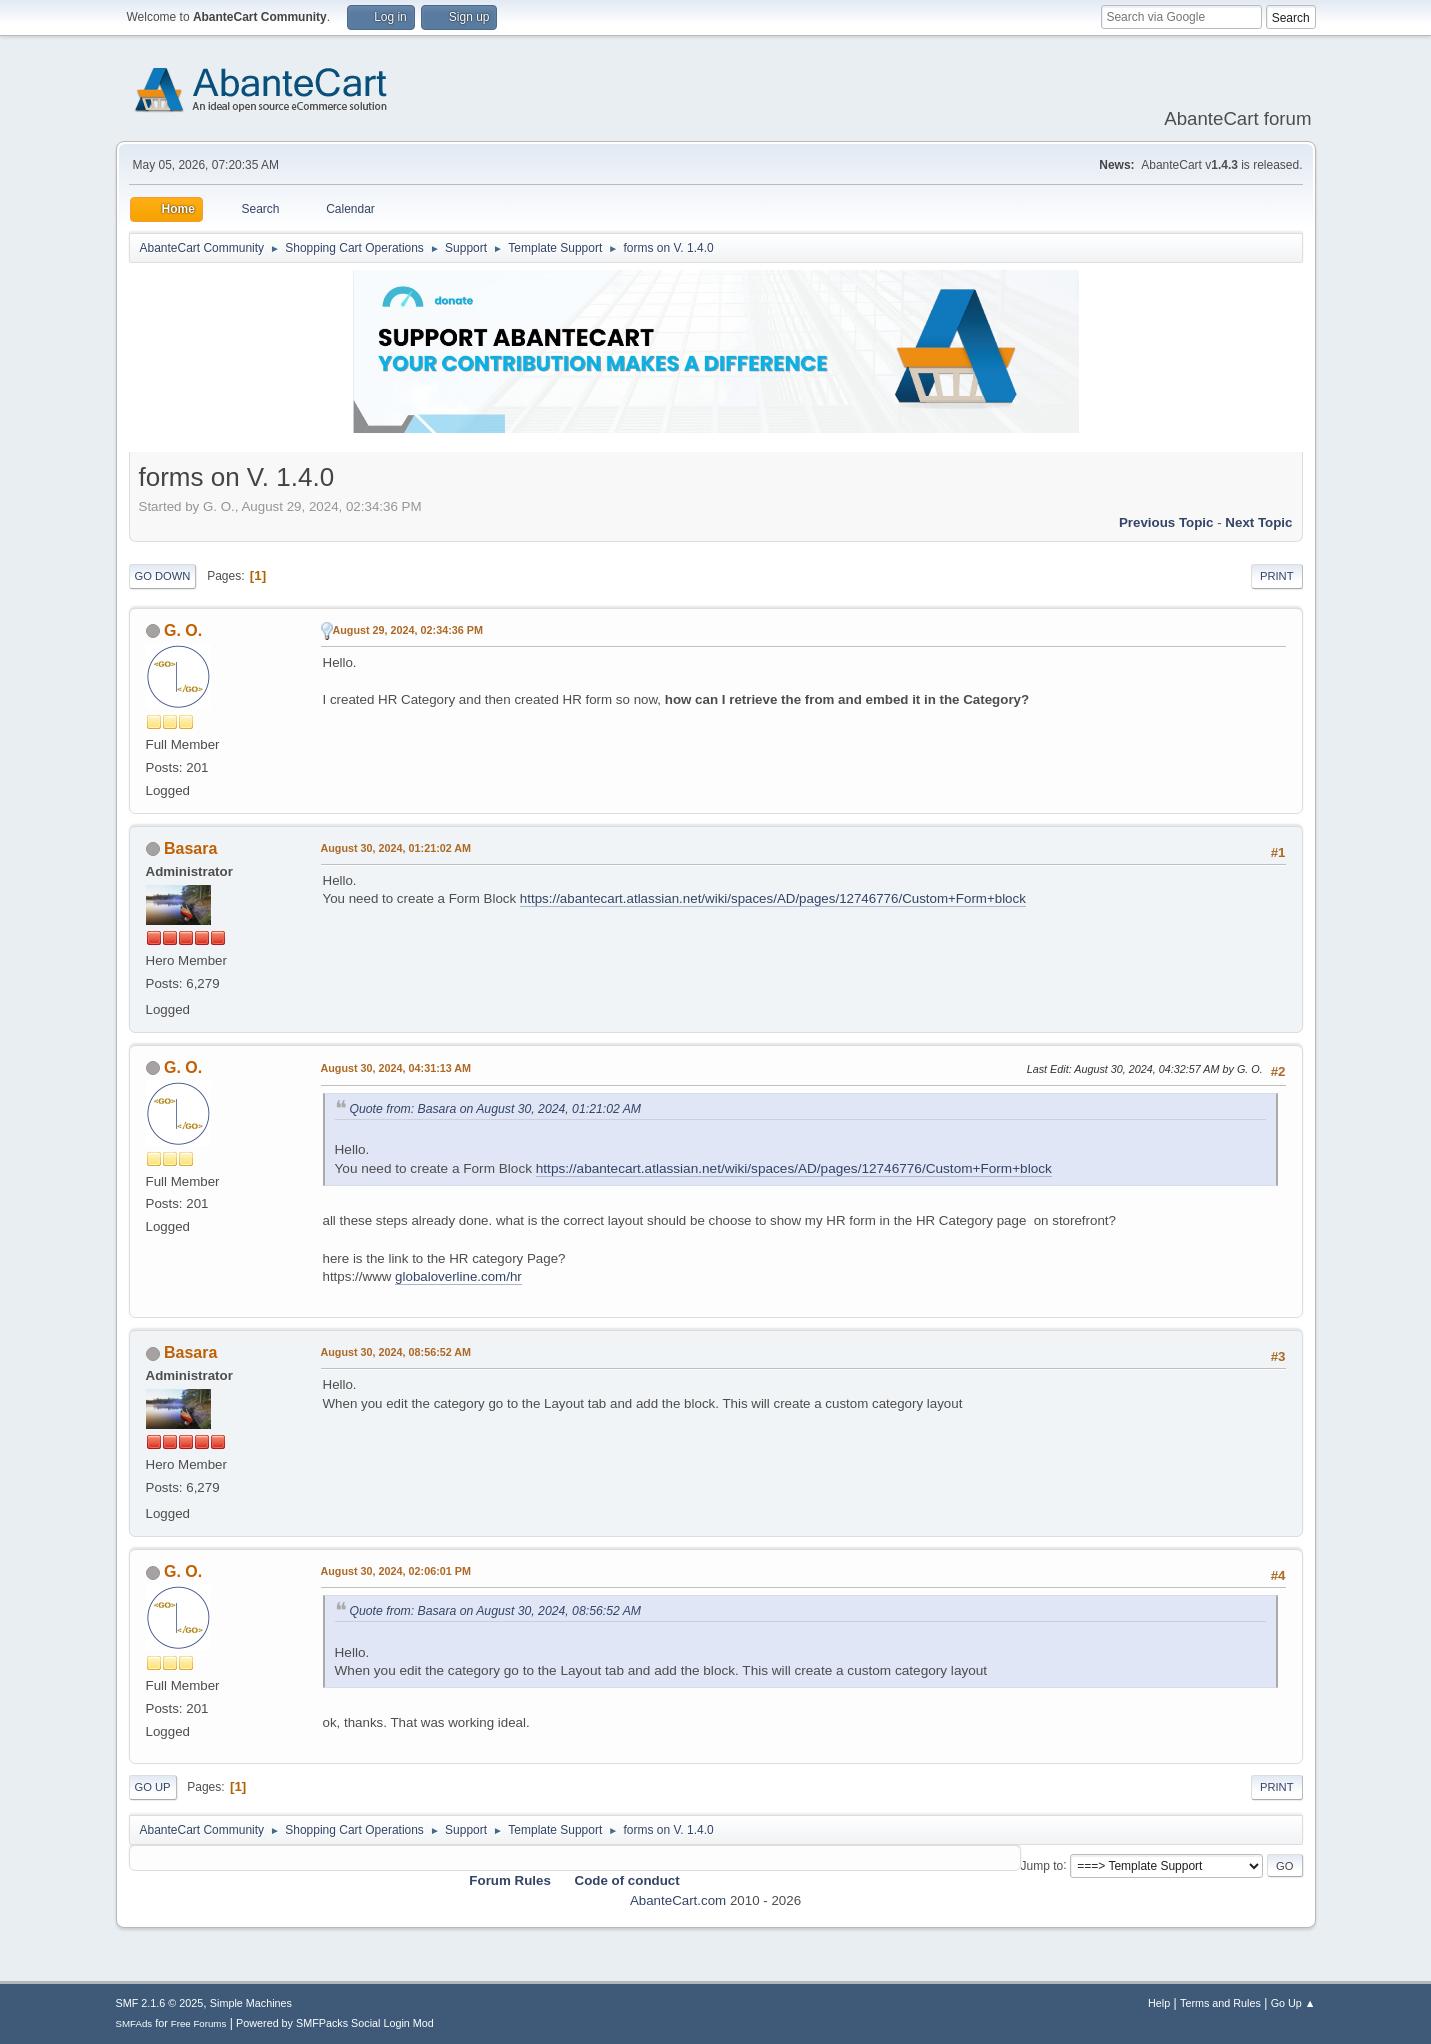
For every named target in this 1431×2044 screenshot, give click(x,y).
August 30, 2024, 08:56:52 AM (396, 1352)
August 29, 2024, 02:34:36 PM (408, 630)
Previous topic (1166, 522)
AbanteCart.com (678, 1900)
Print (1277, 576)
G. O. (183, 630)
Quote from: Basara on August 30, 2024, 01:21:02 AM (496, 1109)
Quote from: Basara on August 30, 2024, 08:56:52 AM (496, 1611)
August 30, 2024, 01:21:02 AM (396, 848)
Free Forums (199, 2023)
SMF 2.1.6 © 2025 (160, 2003)
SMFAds (134, 2023)
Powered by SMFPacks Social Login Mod (335, 2023)
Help (1159, 2003)
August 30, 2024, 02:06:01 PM (396, 1571)
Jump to (1042, 1865)
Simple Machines (251, 2003)
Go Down (163, 576)
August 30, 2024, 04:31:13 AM (396, 1068)
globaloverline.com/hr (458, 1276)
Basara (190, 848)
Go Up (153, 1787)
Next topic (1258, 522)
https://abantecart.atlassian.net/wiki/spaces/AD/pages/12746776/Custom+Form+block (773, 898)
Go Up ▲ (1293, 2003)
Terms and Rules (1220, 2003)
